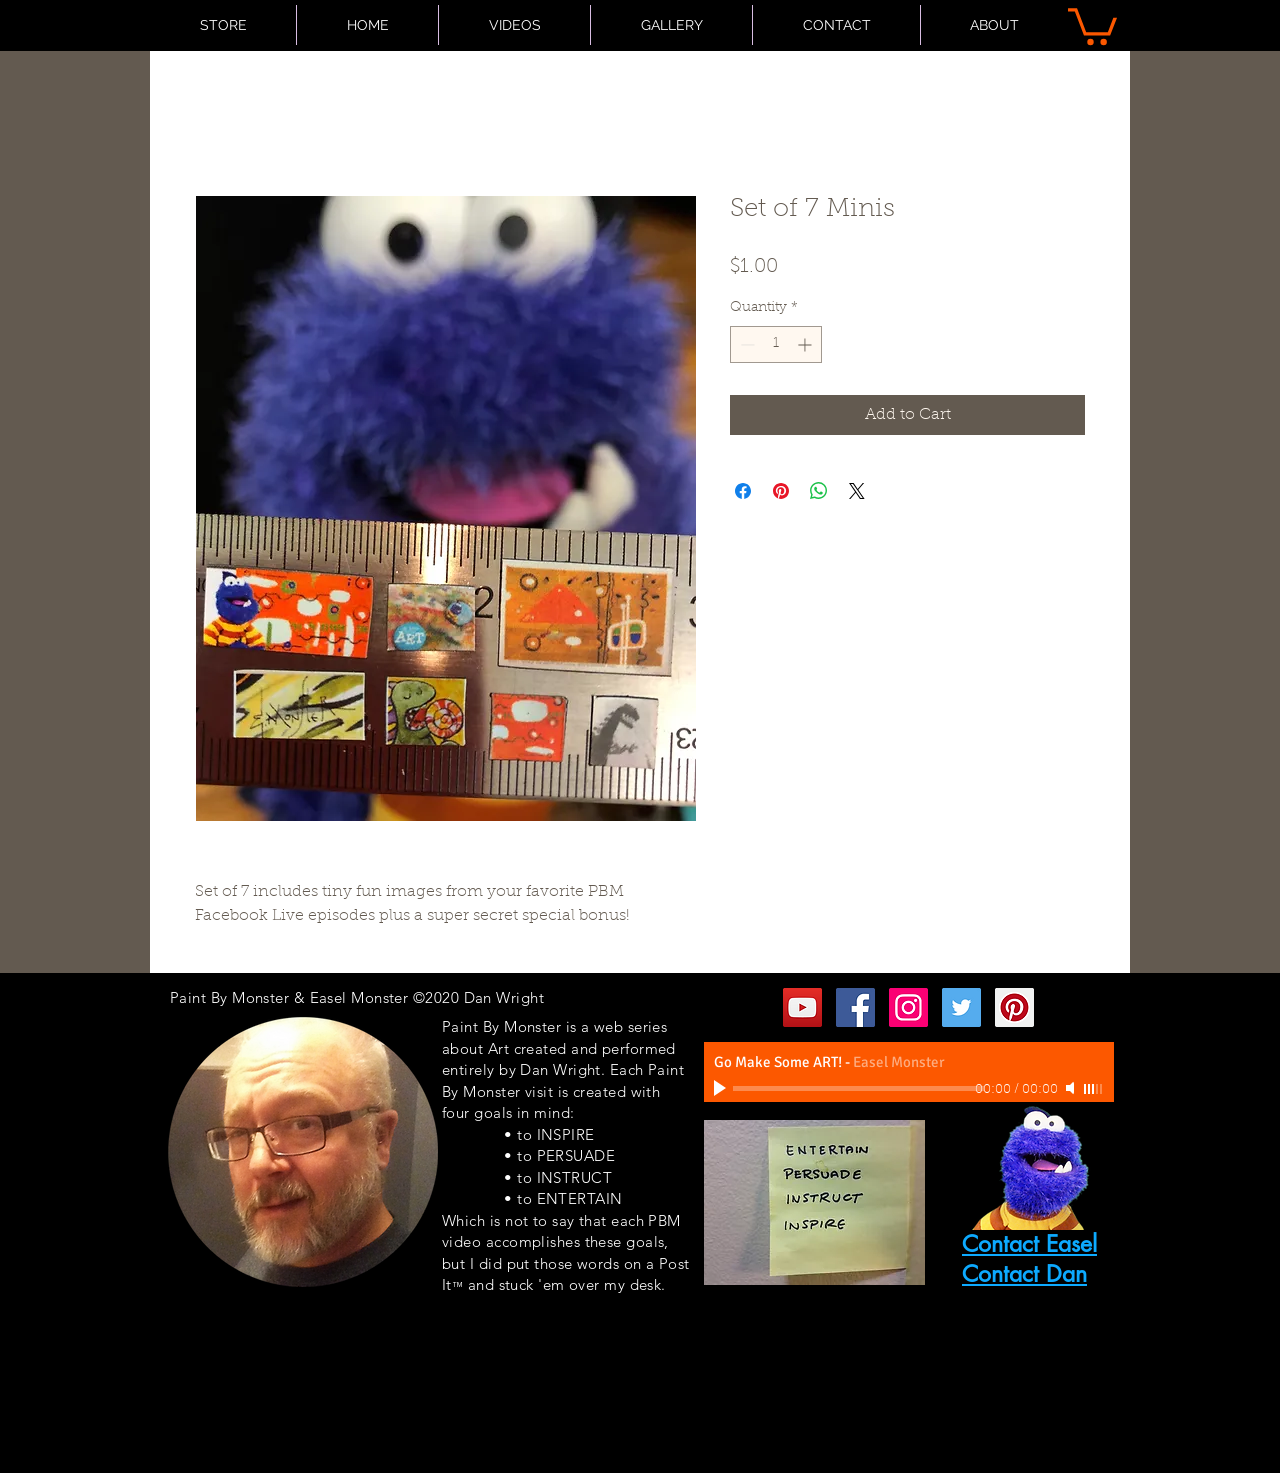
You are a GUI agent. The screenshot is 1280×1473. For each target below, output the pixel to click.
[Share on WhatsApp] (819, 491)
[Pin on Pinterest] (781, 491)
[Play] (722, 1088)
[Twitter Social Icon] (961, 1007)
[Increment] (806, 344)
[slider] (1094, 1089)
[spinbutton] (776, 344)
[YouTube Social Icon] (802, 1007)
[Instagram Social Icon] (908, 1007)
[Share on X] (857, 491)
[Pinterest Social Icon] (1014, 1007)
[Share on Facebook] (743, 491)
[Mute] (1072, 1088)
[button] (1092, 24)
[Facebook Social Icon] (855, 1007)
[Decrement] (745, 344)
